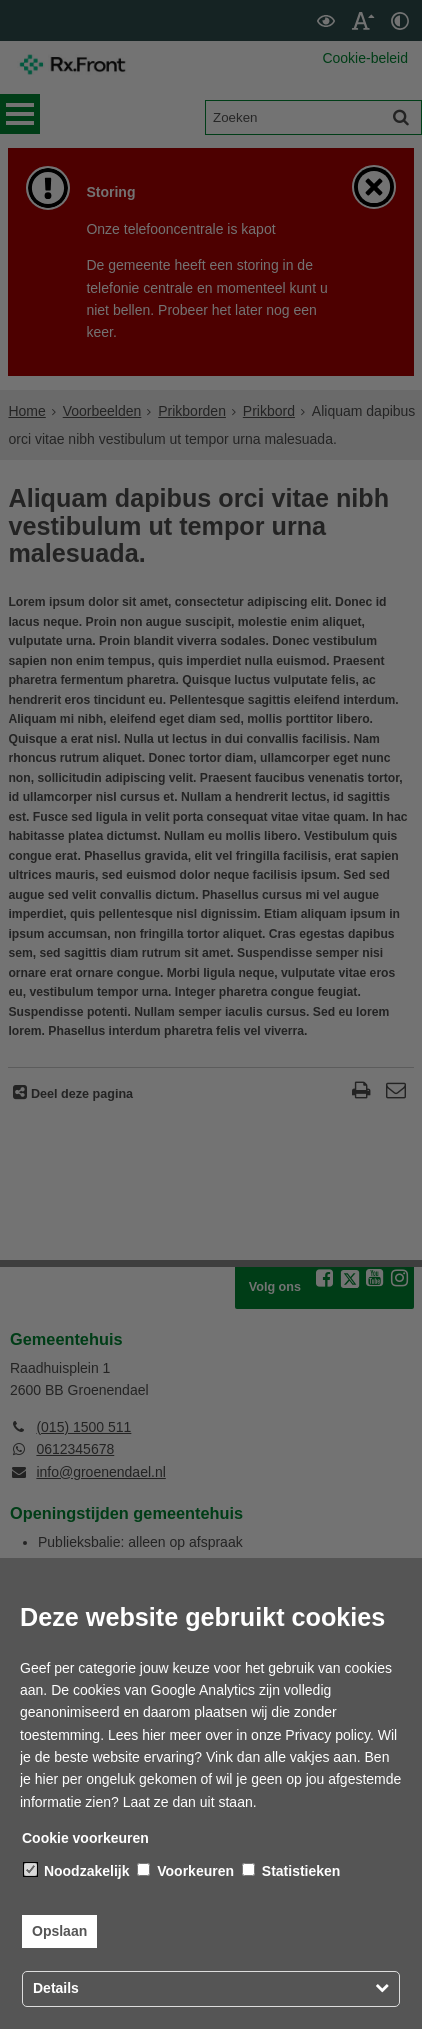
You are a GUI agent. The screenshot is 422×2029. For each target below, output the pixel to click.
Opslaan (59, 1931)
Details (56, 1988)
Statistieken (291, 1871)
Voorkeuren (185, 1871)
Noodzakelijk (76, 1871)
